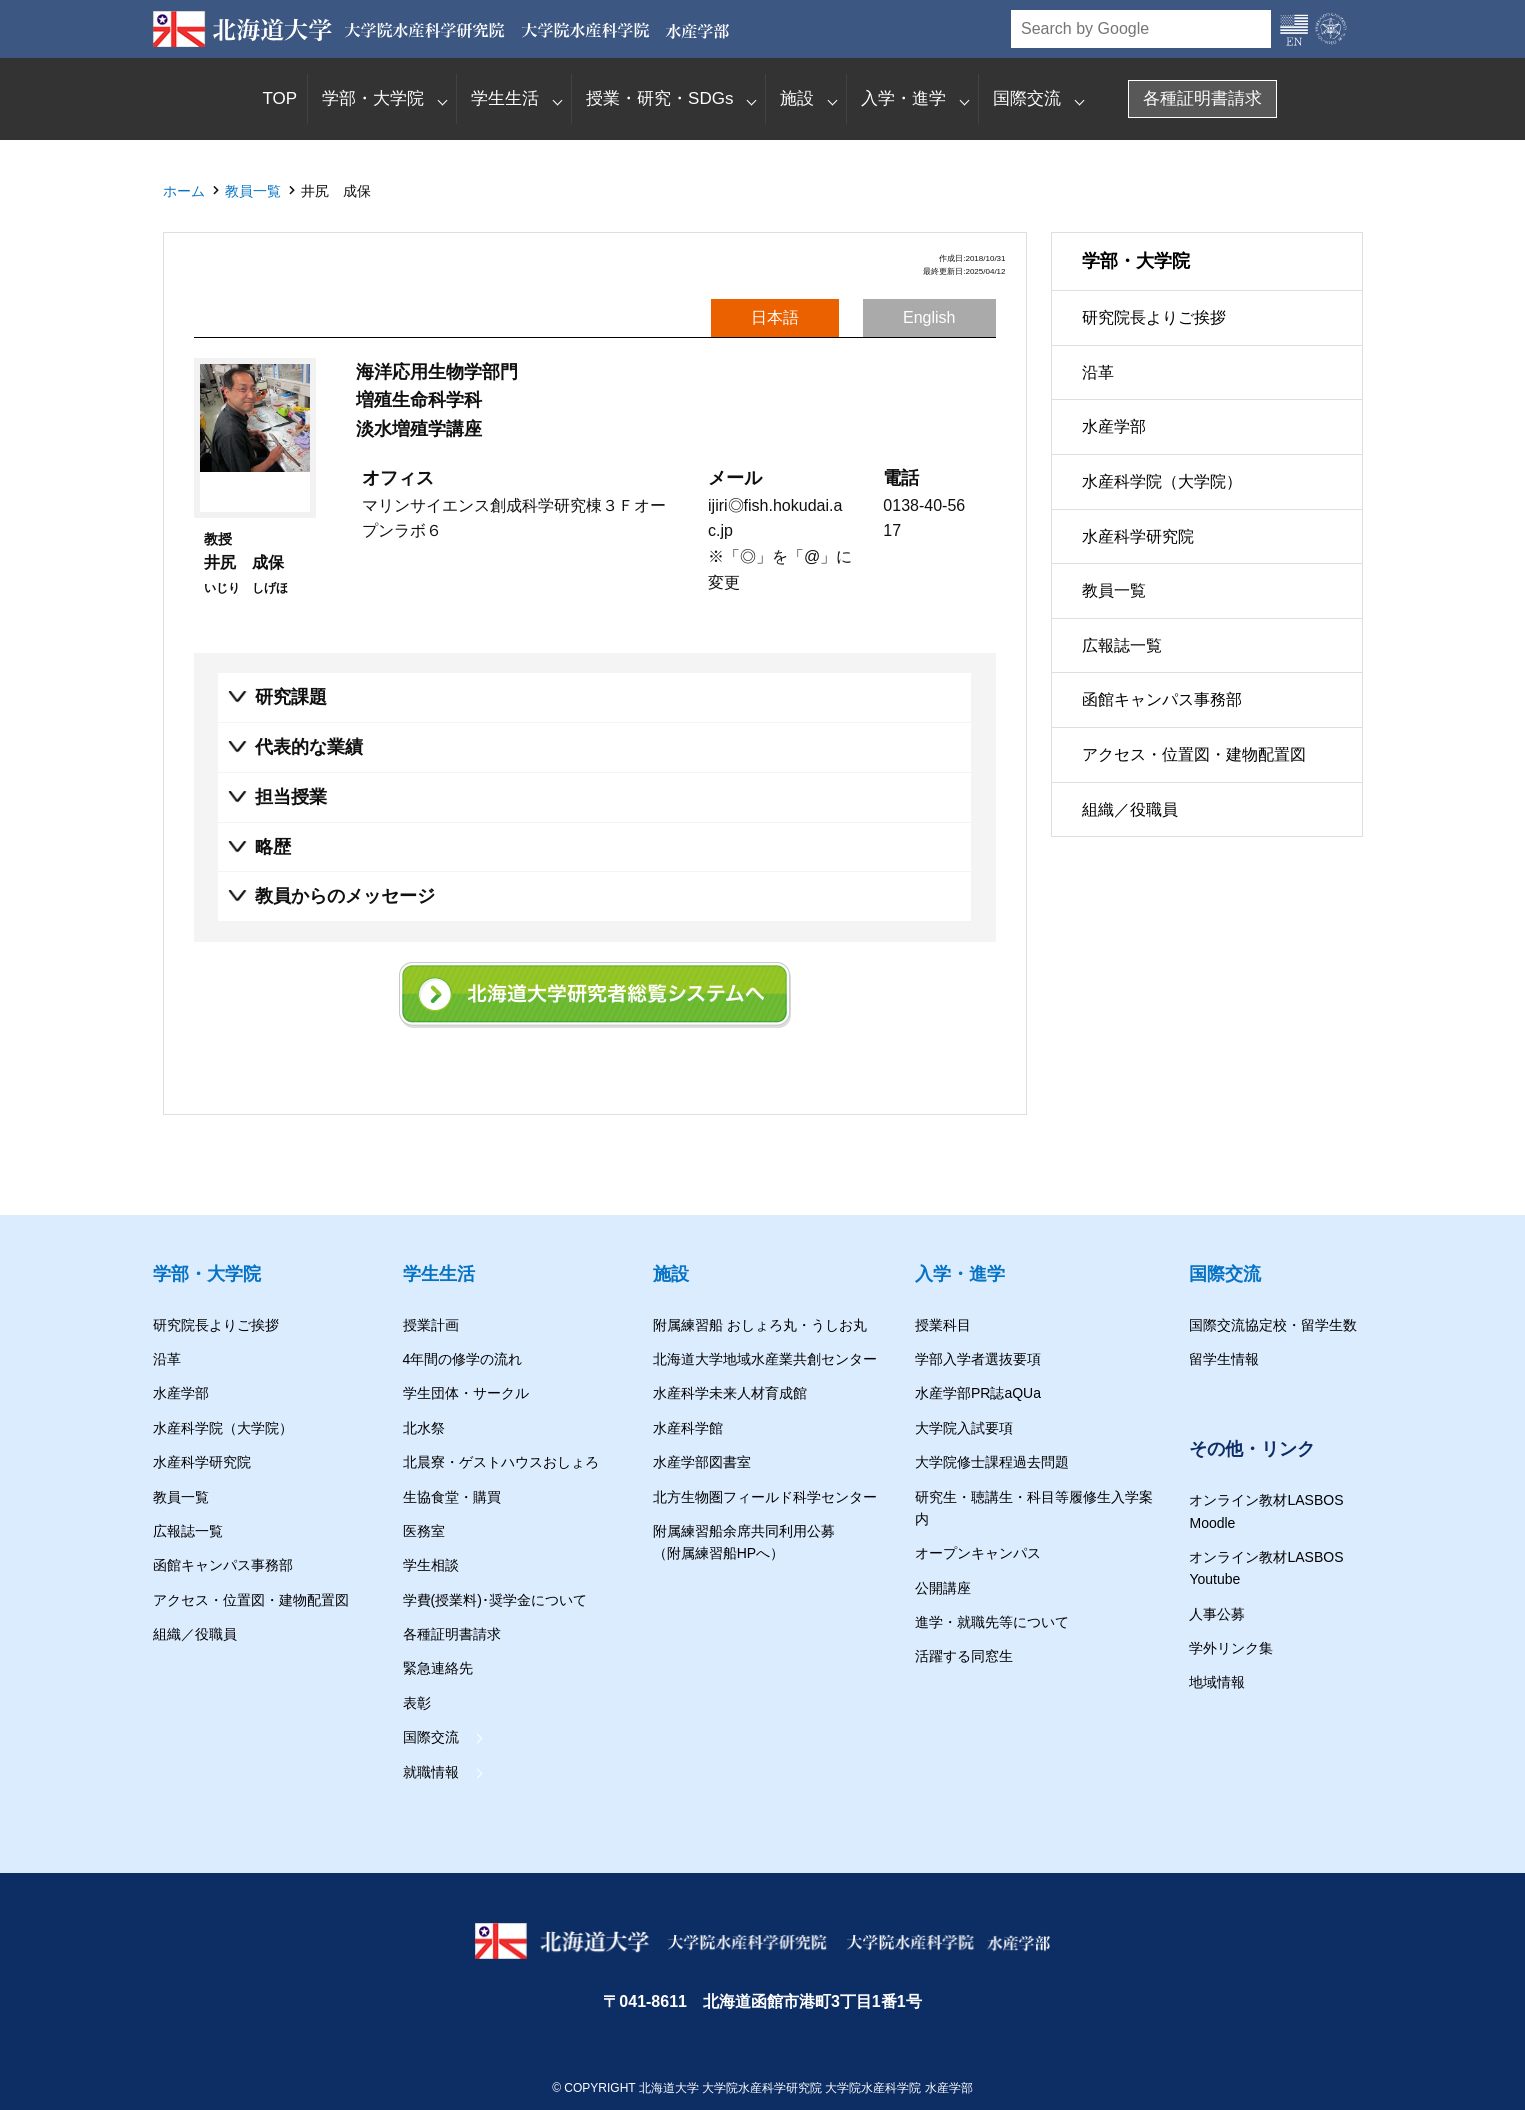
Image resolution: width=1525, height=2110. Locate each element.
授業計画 (431, 1325)
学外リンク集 (1231, 1648)
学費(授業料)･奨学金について (495, 1600)
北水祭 (424, 1428)
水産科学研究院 (1138, 536)
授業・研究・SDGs (659, 98)
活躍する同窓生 (964, 1656)
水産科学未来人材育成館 (730, 1393)
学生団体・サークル (466, 1393)
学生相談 (431, 1565)
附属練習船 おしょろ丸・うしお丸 (760, 1325)
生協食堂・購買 (452, 1497)
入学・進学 (903, 98)
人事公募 (1217, 1614)
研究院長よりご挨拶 (1154, 317)
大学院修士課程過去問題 (992, 1462)
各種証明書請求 (1202, 98)
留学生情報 (1224, 1359)
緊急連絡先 (438, 1668)
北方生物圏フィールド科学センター (765, 1497)
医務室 (424, 1531)
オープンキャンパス (978, 1553)
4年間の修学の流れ (463, 1359)
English (929, 317)
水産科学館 (688, 1428)
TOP (279, 98)
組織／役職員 (1130, 809)
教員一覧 (253, 191)
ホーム (184, 191)
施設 (797, 98)
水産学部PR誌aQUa (978, 1393)
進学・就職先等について (992, 1622)
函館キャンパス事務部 (1162, 699)
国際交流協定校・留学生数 (1273, 1325)
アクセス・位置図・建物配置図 (1194, 754)
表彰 (417, 1703)
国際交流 (1027, 98)
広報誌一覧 (1122, 645)
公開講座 (943, 1588)
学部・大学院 (373, 98)
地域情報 (1217, 1682)
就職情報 (431, 1772)
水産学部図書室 (702, 1462)
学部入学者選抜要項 (978, 1359)
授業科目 (943, 1325)
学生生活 (505, 98)
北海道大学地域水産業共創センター (765, 1359)
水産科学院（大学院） (1162, 481)
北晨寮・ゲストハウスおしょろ (501, 1462)
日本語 (775, 317)
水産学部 (1114, 426)
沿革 (1098, 372)
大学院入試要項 (964, 1428)
